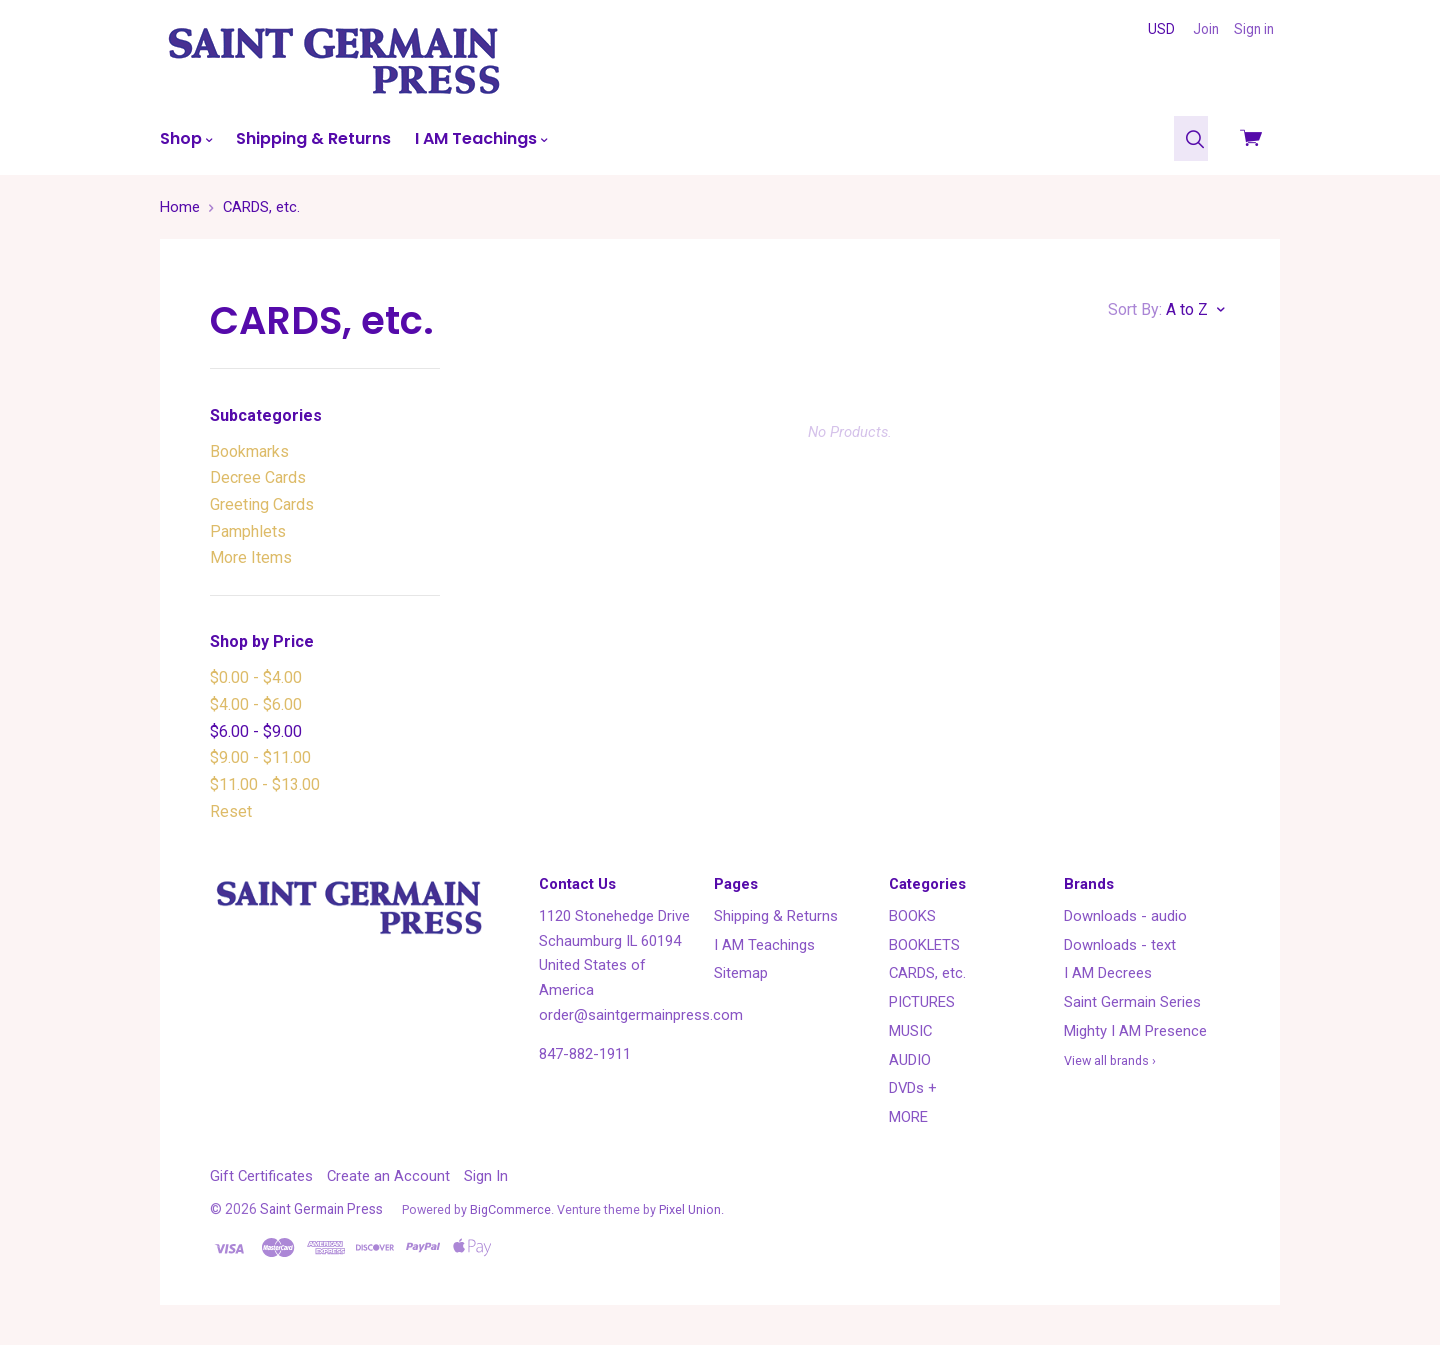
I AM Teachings (481, 138)
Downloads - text (1120, 945)
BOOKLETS (924, 945)
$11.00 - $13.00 (265, 784)
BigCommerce (510, 1209)
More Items (251, 557)
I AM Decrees (1108, 973)
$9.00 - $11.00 (260, 757)
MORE (908, 1117)
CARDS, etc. (927, 973)
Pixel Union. (691, 1209)
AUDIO (910, 1060)
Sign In (486, 1176)
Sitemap (741, 973)
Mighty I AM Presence (1135, 1031)
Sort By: (1135, 309)
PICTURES (922, 1002)
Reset (231, 811)
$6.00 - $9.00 (256, 731)
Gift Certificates (261, 1176)
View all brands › (1110, 1060)
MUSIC (910, 1031)
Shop (186, 138)
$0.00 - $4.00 (256, 677)
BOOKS (912, 916)
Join (1206, 29)
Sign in (1254, 29)
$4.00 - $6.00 (256, 704)
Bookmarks (249, 451)
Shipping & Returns (313, 138)
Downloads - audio (1125, 916)
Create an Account (388, 1176)
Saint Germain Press (321, 1209)
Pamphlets (248, 531)
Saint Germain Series (1132, 1002)
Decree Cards (258, 477)
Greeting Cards (262, 504)
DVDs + (913, 1088)
